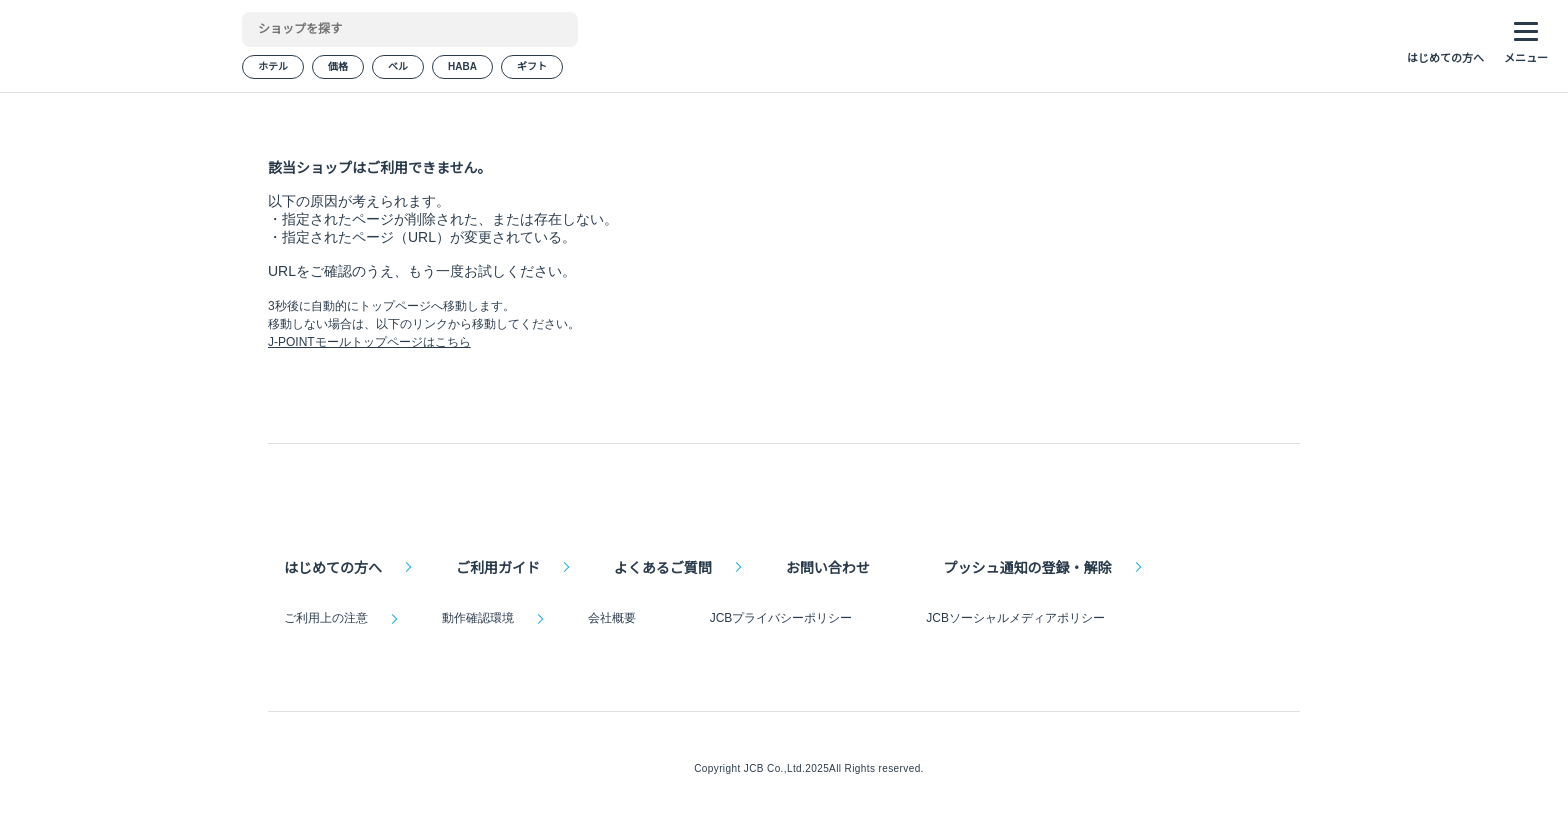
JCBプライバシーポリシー (778, 617)
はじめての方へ (333, 565)
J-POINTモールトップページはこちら (368, 367)
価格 (338, 69)
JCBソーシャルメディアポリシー (1010, 617)
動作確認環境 (477, 617)
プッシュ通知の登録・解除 (1024, 565)
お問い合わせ (825, 565)
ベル (398, 69)
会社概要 (610, 617)
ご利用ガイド (497, 565)
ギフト (530, 69)
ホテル (273, 69)
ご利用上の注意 (326, 617)
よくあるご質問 (661, 565)
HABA (461, 69)
